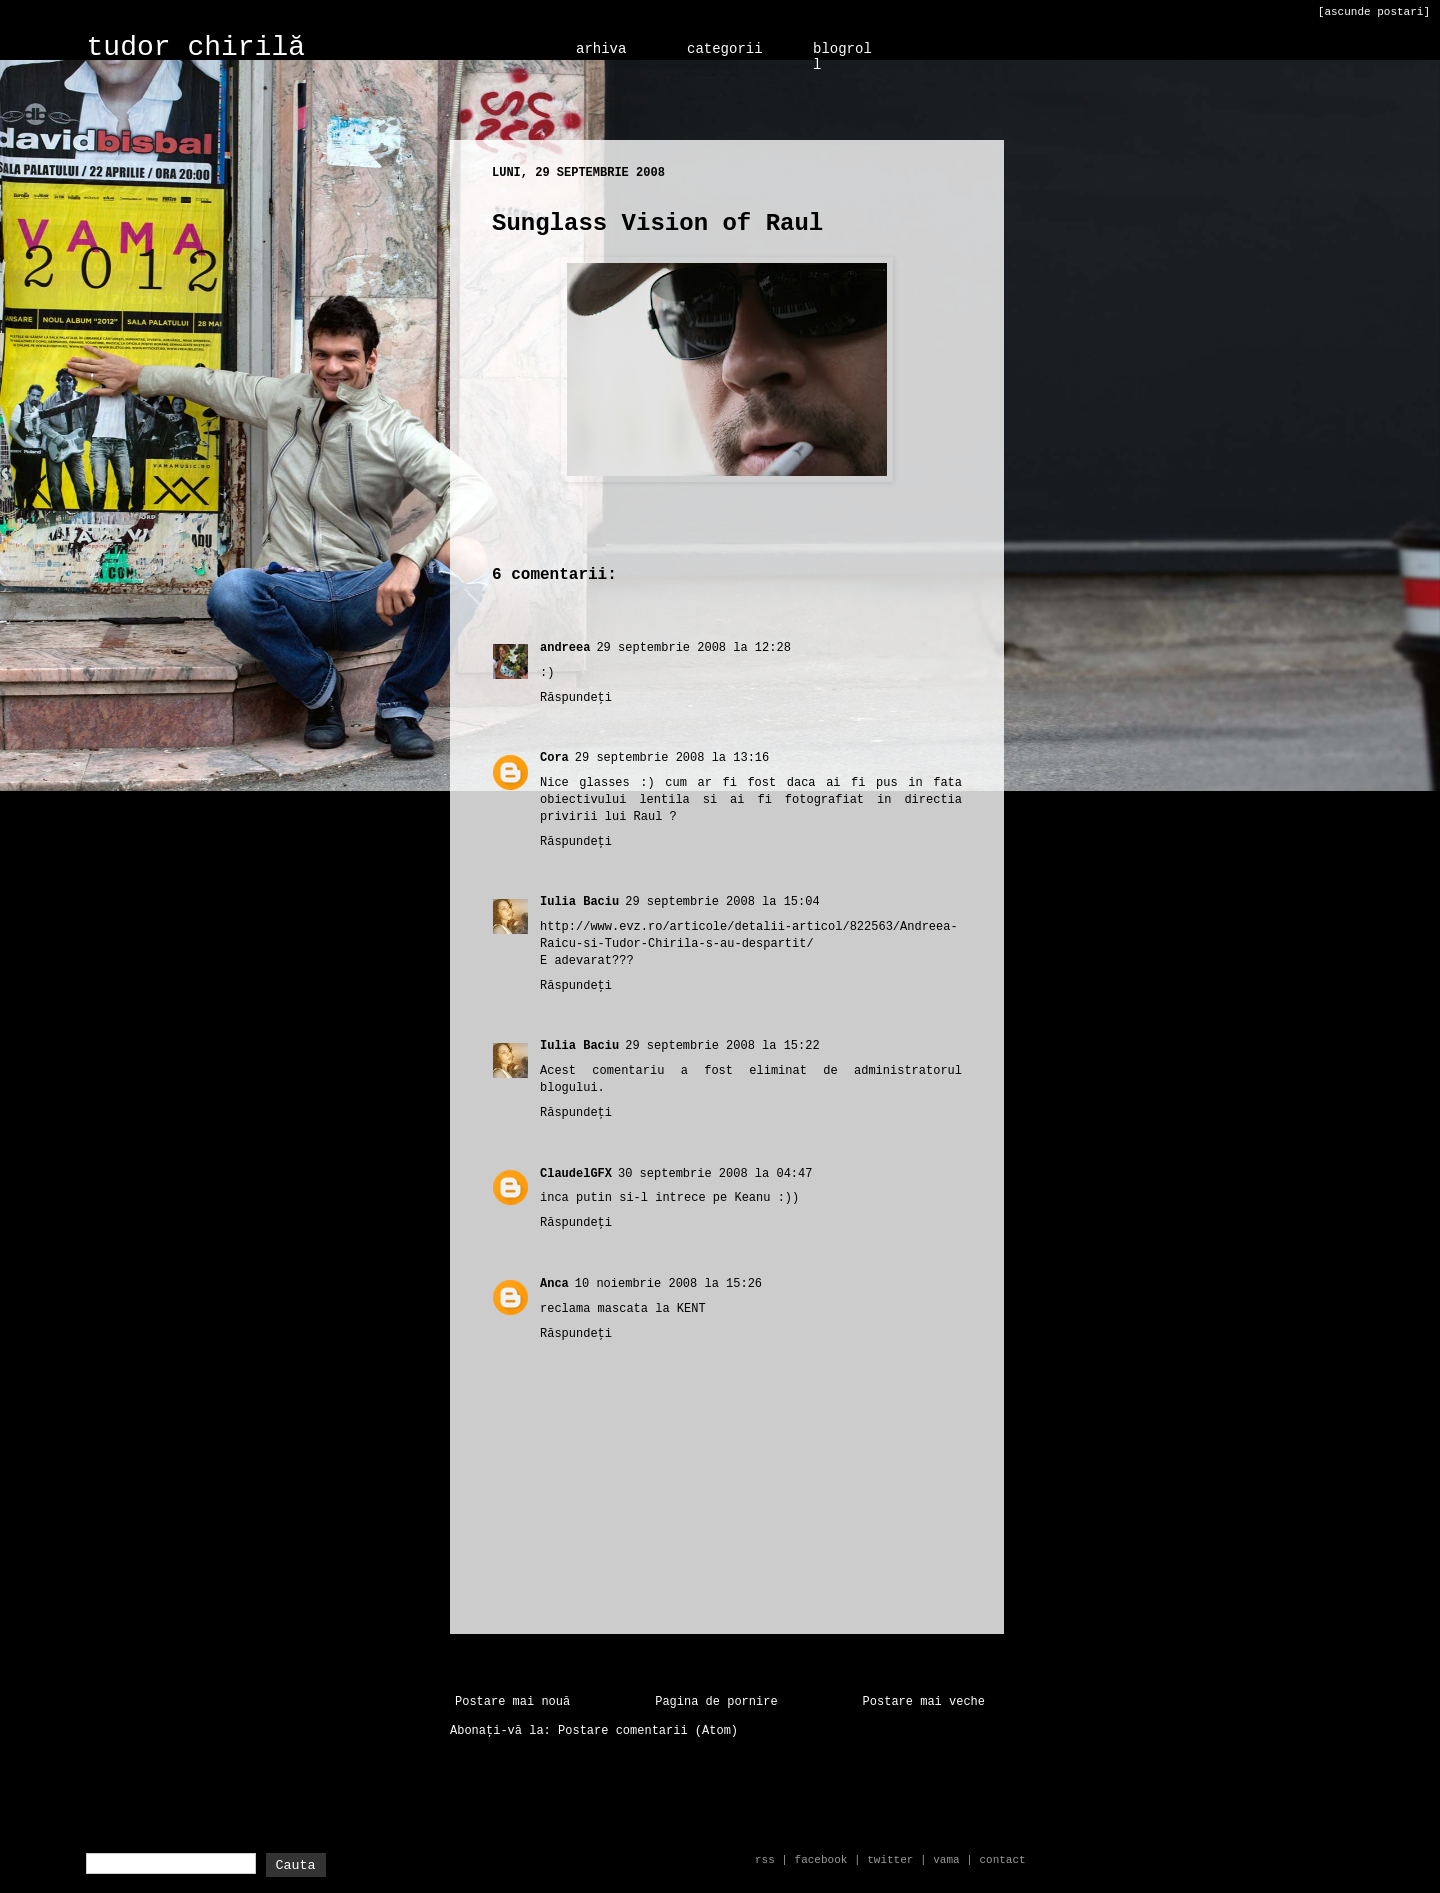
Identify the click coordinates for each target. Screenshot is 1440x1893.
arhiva (601, 49)
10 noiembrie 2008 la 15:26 (668, 1284)
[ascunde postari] (1374, 12)
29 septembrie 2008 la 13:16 (672, 758)
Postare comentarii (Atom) (648, 1731)
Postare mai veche (924, 1702)
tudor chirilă (196, 47)
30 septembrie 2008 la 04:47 (715, 1174)
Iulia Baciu (579, 902)
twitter (890, 1860)
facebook (821, 1860)
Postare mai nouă (512, 1702)
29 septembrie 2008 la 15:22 (722, 1046)
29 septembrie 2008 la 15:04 (722, 902)
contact (1002, 1860)
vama (946, 1860)
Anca (554, 1284)
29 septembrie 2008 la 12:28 (693, 648)
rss (765, 1860)
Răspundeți (576, 698)
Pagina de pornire (716, 1702)
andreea (565, 648)
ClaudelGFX (576, 1174)
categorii (725, 49)
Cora (554, 758)
